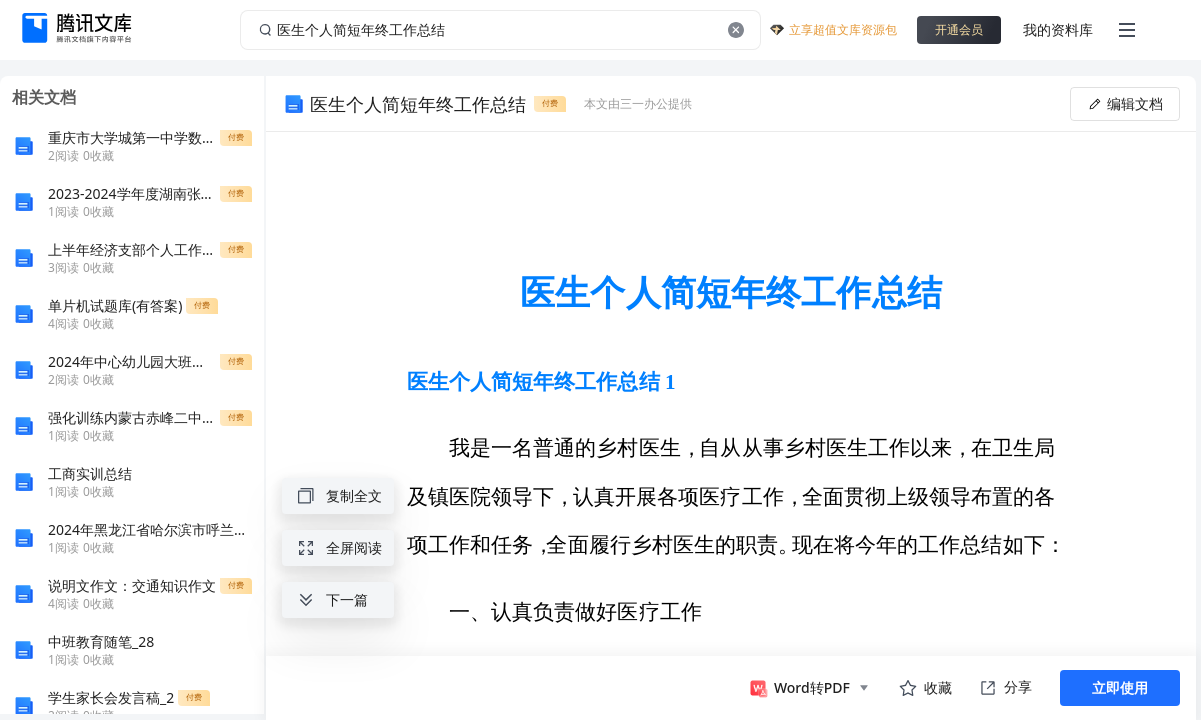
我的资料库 (1058, 29)
